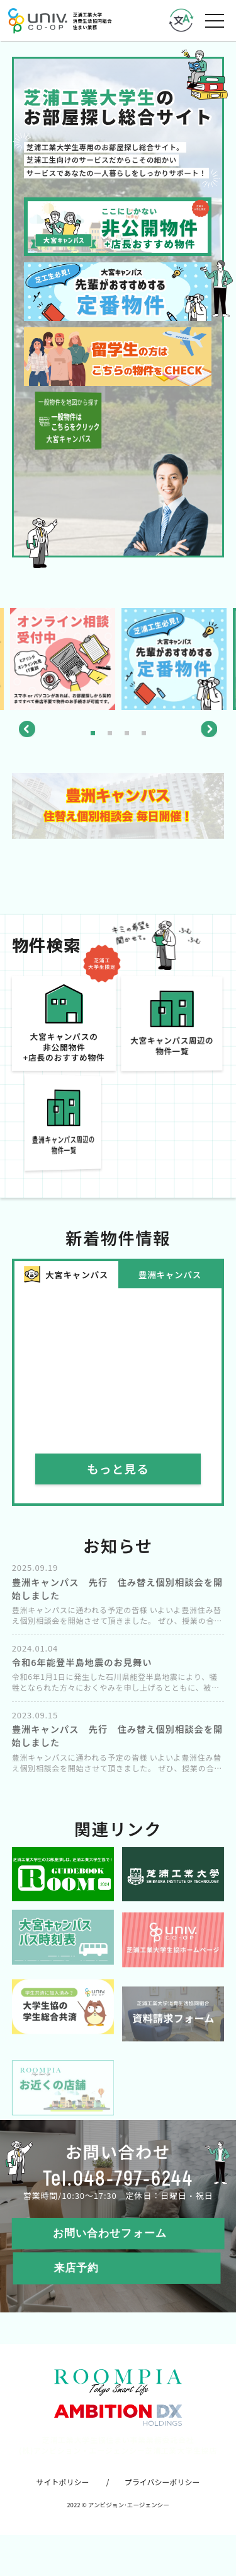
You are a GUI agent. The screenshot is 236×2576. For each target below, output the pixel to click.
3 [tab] (127, 733)
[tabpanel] (174, 659)
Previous (27, 729)
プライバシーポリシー (162, 2497)
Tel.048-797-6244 (118, 2192)
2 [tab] (110, 733)
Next (209, 729)
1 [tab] (93, 733)
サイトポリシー (62, 2497)
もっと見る (118, 1484)
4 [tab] (144, 733)
